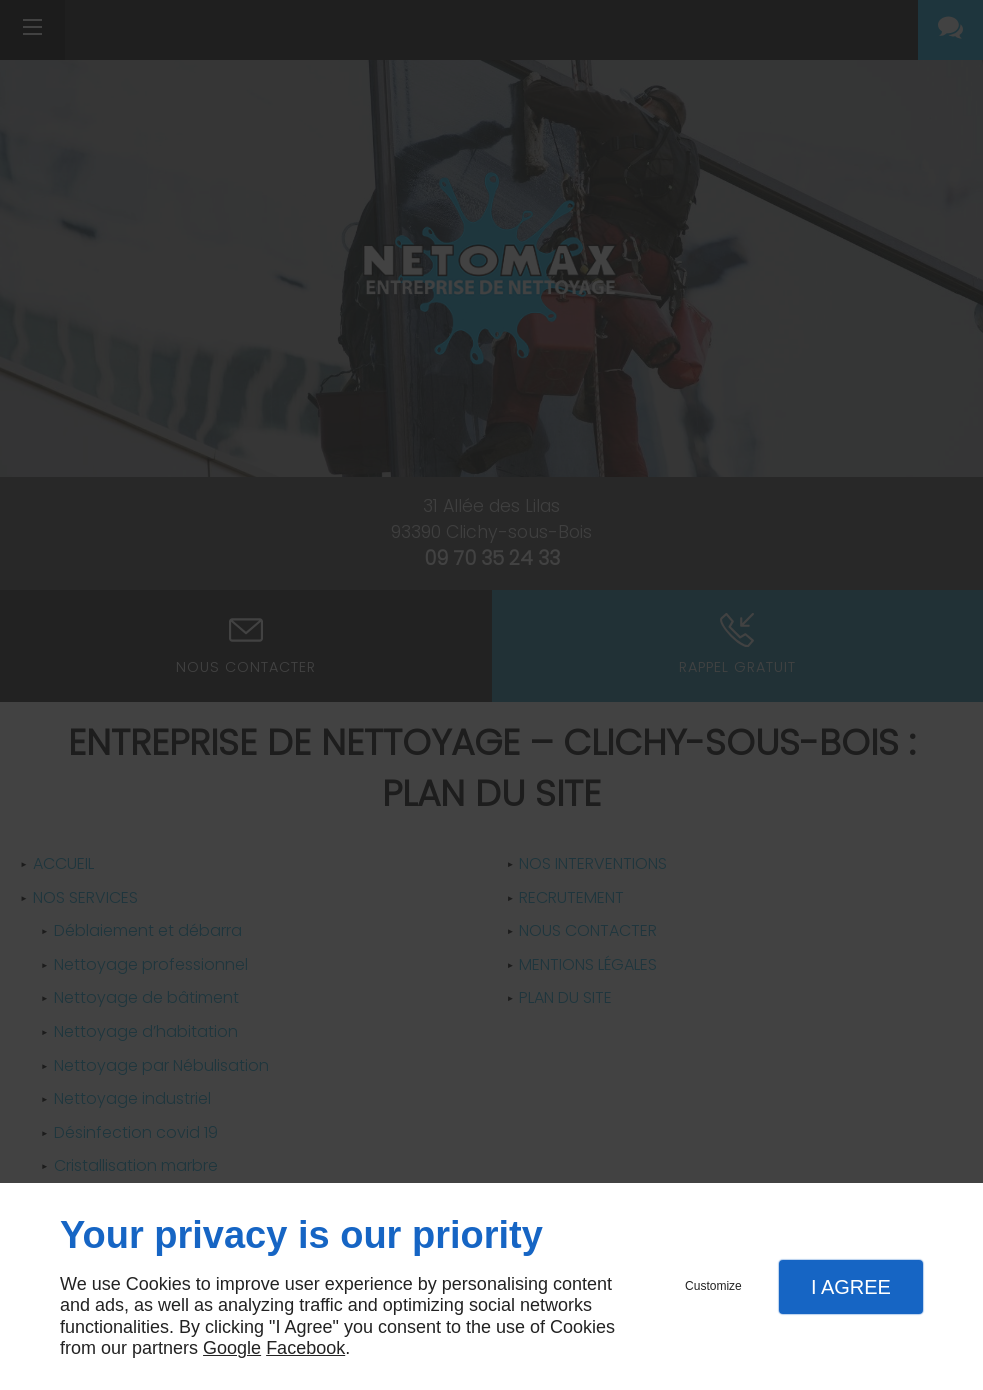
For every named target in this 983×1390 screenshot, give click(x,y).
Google (232, 1348)
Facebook (305, 1348)
